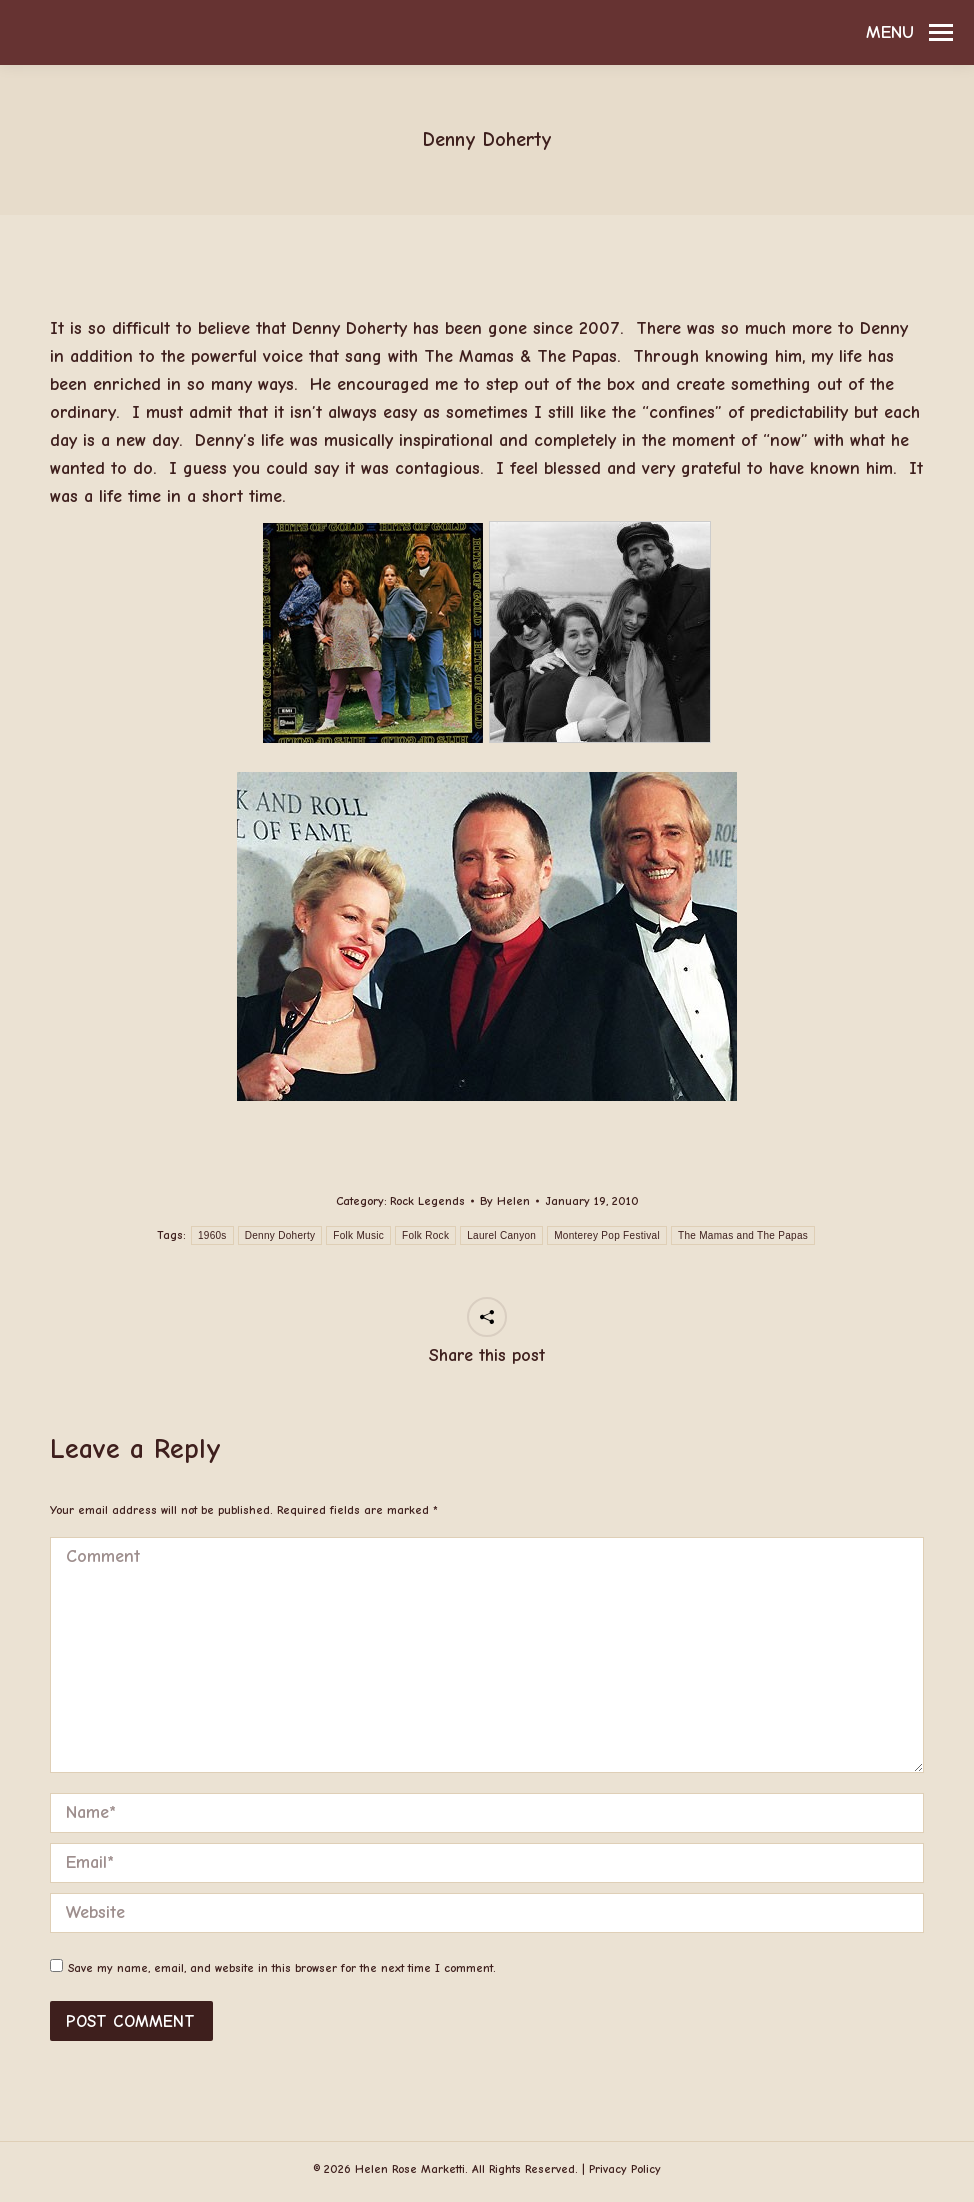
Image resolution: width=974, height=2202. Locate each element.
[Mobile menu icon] (909, 33)
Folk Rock (425, 1235)
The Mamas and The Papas (743, 1235)
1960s (212, 1235)
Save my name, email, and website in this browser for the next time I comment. (282, 1968)
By (505, 1201)
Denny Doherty (280, 1235)
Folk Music (358, 1235)
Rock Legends (427, 1201)
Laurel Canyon (501, 1235)
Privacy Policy (625, 2169)
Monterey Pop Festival (607, 1235)
